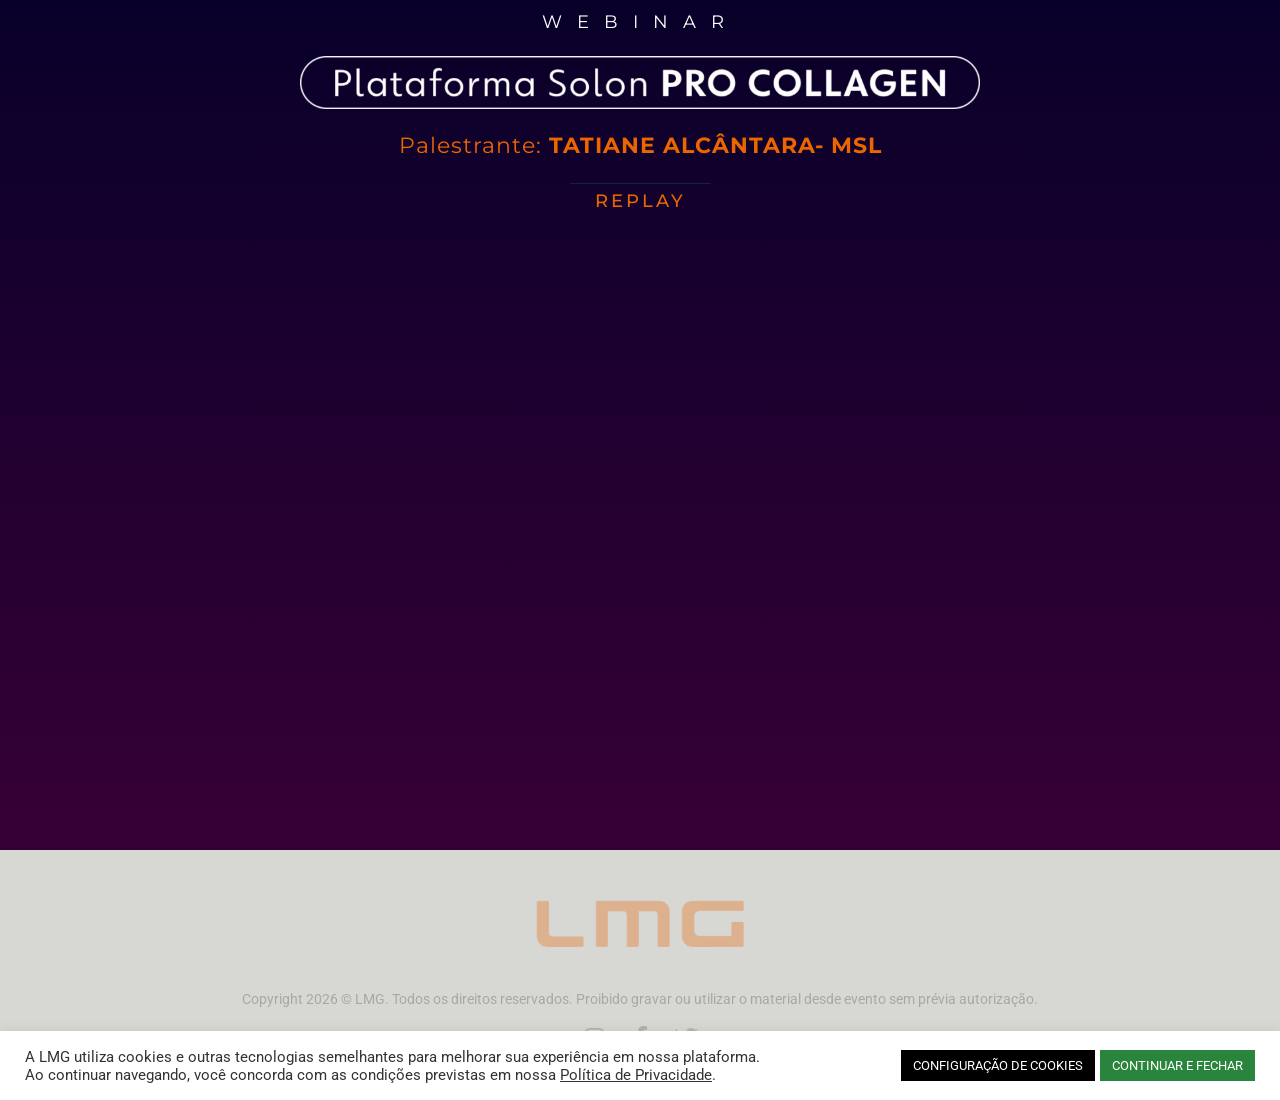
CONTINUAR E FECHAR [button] (1177, 1065)
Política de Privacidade (636, 1075)
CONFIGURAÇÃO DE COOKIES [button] (998, 1065)
